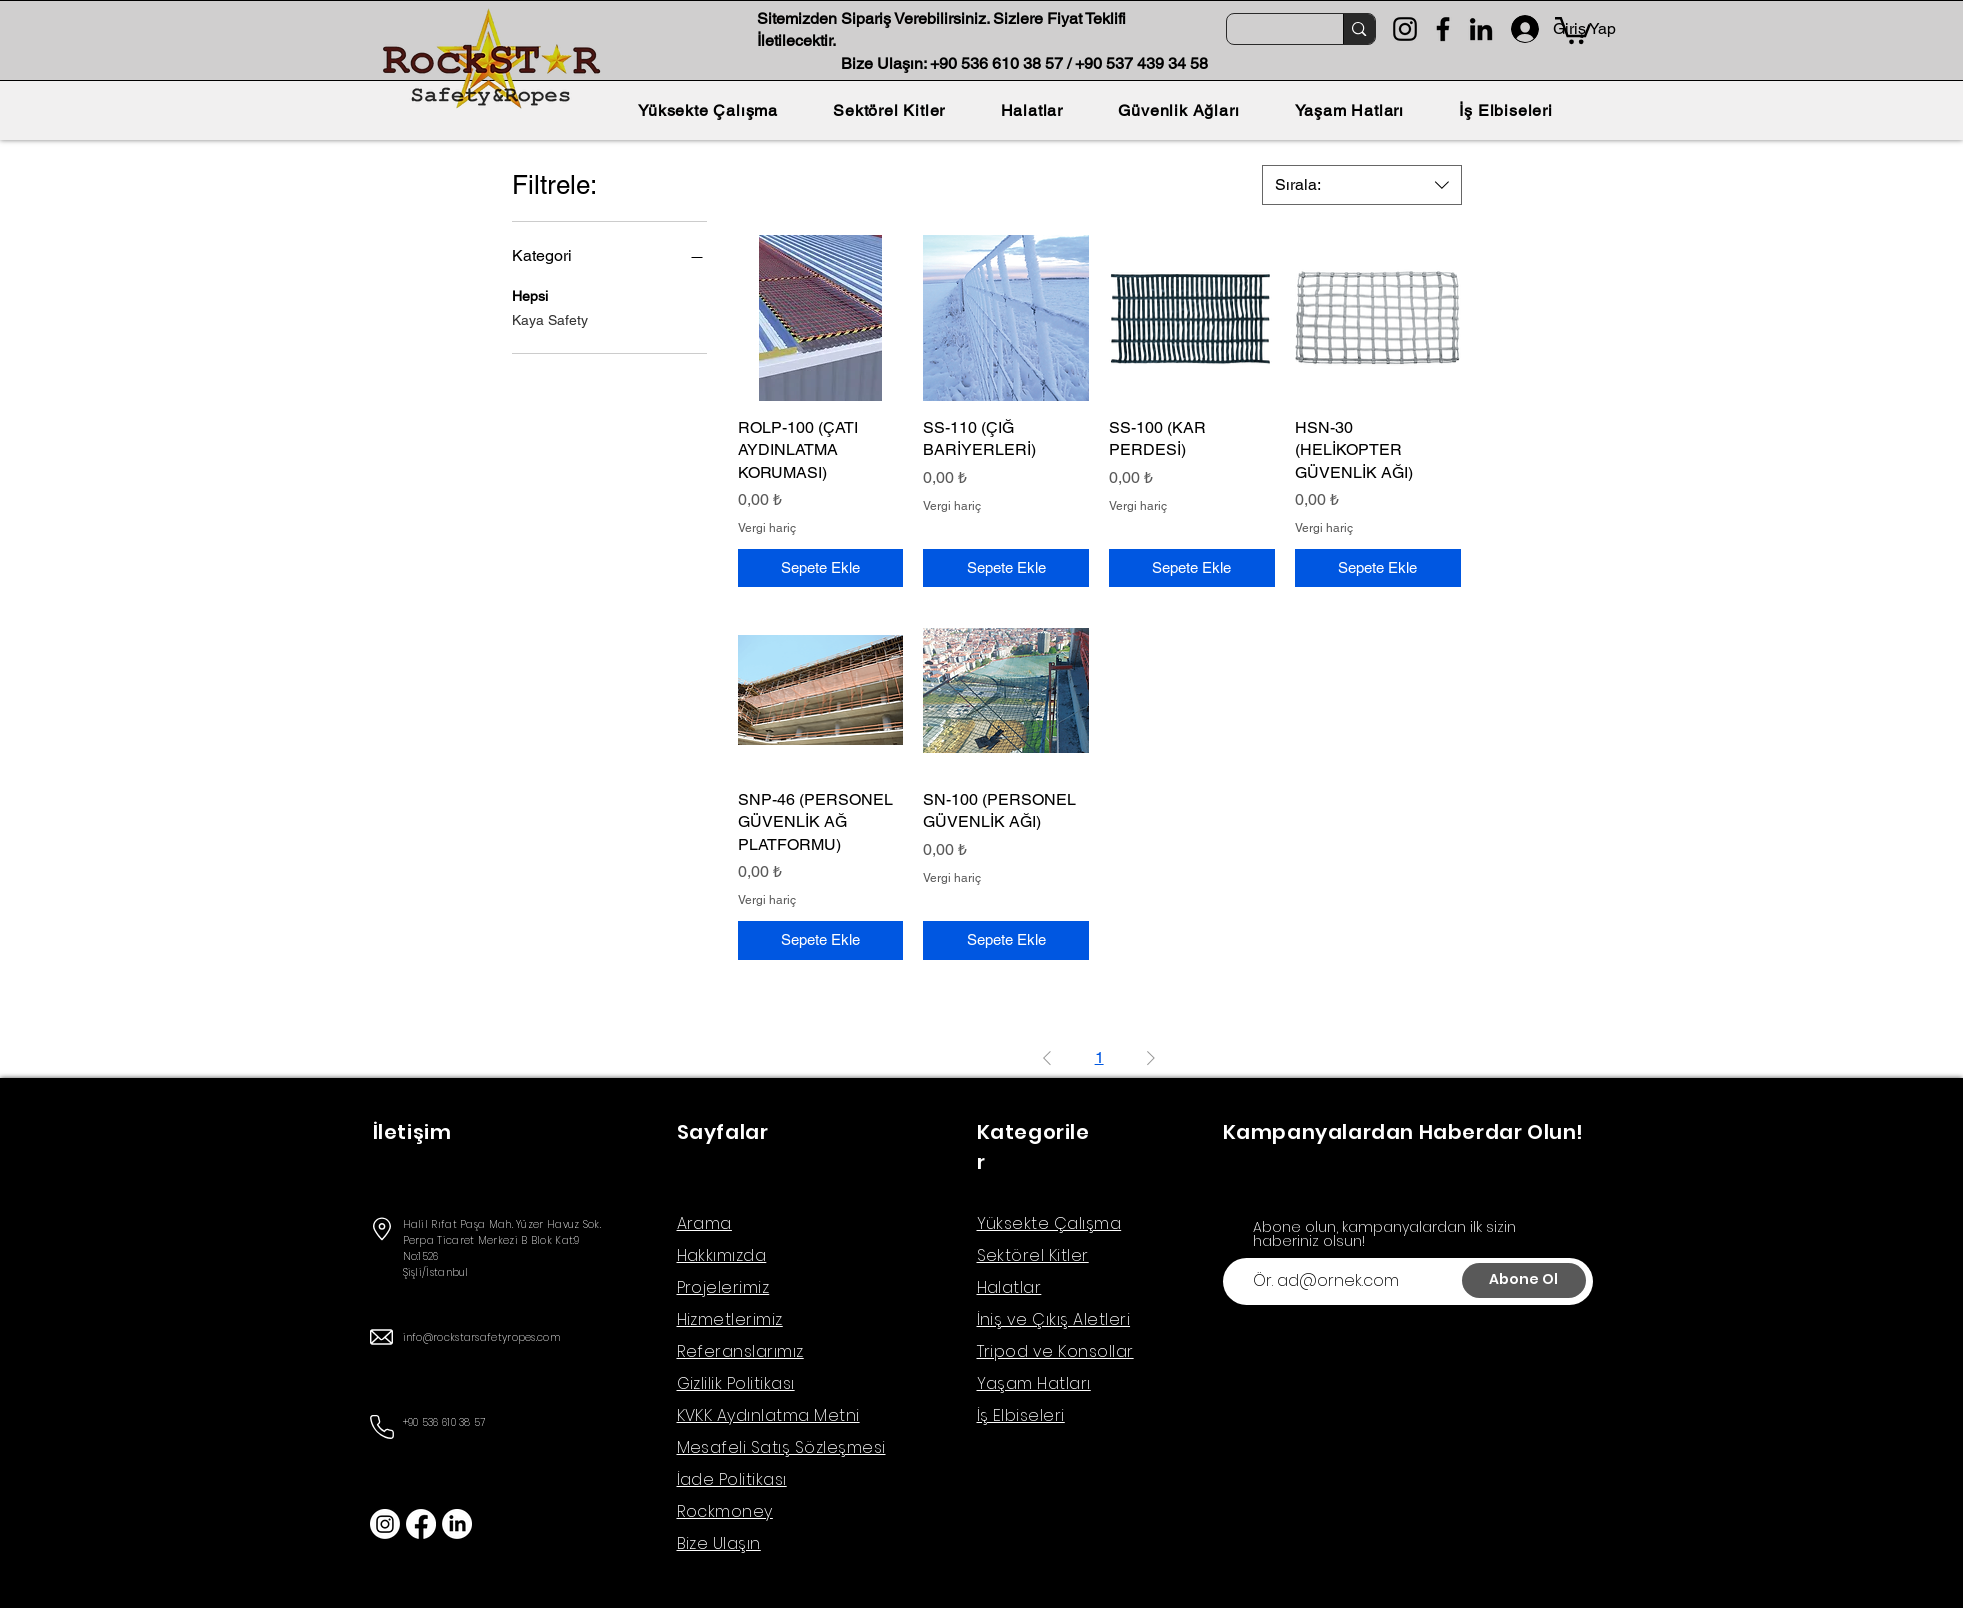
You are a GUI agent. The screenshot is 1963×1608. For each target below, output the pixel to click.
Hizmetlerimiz (730, 1319)
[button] (1573, 29)
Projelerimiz (723, 1287)
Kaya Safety (550, 318)
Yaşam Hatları (1034, 1383)
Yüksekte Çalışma (1049, 1223)
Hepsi (530, 294)
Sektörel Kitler (1033, 1255)
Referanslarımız (740, 1351)
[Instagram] (1405, 29)
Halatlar (1009, 1287)
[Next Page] (1151, 1058)
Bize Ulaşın (719, 1543)
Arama (704, 1223)
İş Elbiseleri (1021, 1415)
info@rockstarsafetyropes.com (481, 1337)
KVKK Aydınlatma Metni (768, 1415)
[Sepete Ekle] (821, 568)
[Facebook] (1443, 29)
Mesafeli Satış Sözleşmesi (781, 1447)
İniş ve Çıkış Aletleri (1054, 1319)
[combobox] (1362, 185)
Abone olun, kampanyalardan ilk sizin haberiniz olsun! (1384, 1234)
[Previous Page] (1047, 1058)
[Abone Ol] (1524, 1280)
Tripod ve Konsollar (1055, 1351)
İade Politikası (732, 1479)
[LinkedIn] (1481, 29)
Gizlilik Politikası (736, 1383)
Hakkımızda (722, 1255)
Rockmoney (725, 1511)
